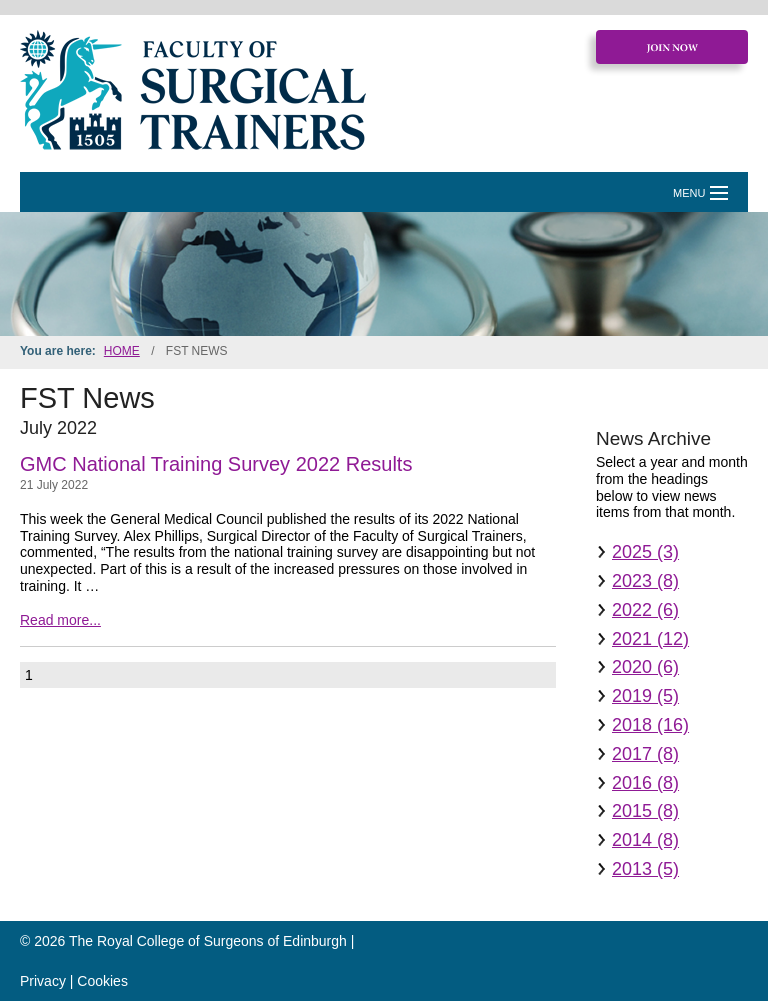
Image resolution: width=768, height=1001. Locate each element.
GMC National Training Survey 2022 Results (216, 464)
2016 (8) (645, 783)
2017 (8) (645, 754)
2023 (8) (645, 581)
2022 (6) (645, 610)
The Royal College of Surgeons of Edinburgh (208, 941)
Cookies (102, 981)
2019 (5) (645, 696)
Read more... (60, 620)
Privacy (43, 981)
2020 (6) (645, 667)
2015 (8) (645, 811)
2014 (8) (645, 840)
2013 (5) (645, 869)
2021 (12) (650, 639)
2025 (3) (645, 552)
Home (122, 351)
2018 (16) (650, 725)
